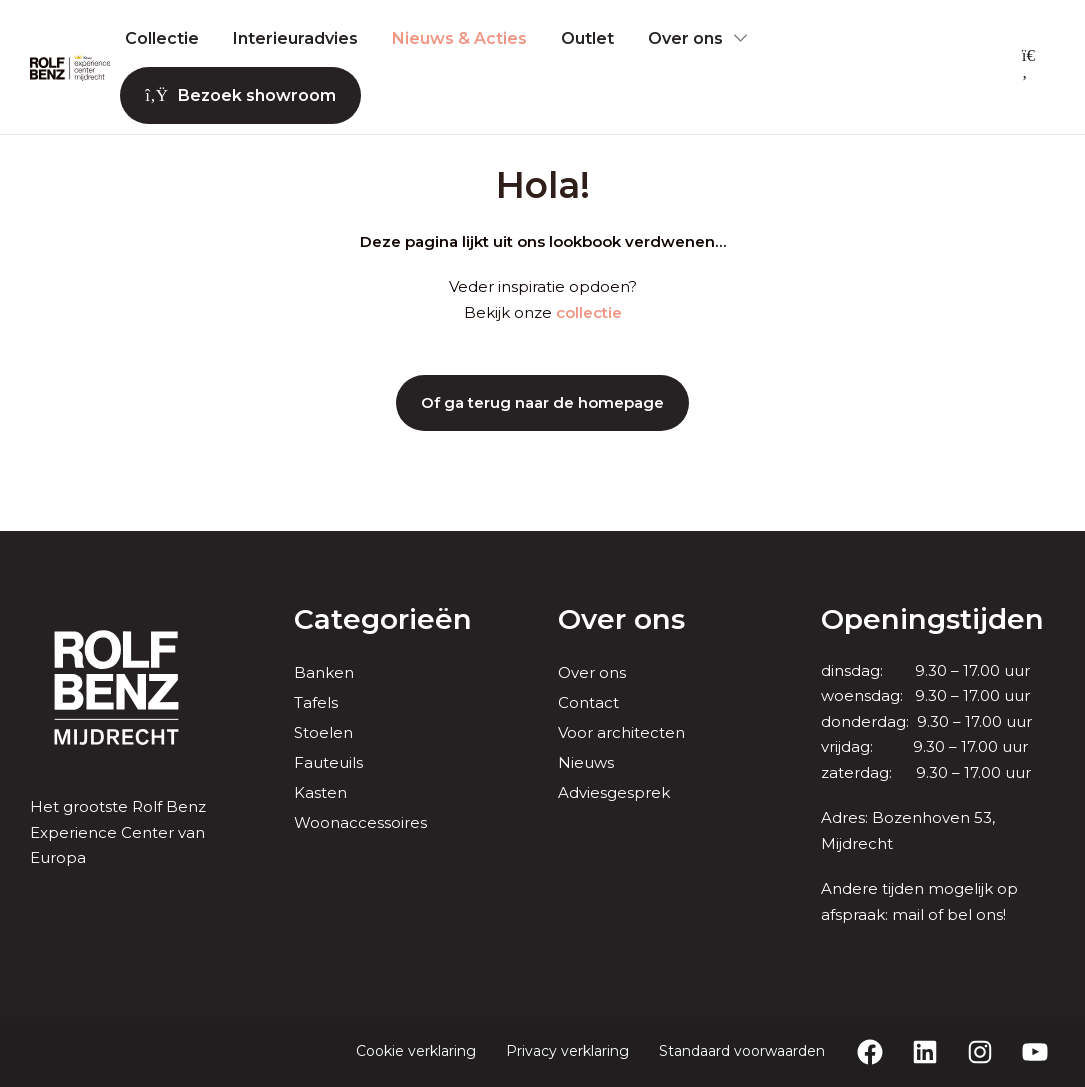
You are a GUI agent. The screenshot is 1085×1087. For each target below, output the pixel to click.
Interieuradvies (295, 38)
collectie (589, 312)
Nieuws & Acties (459, 38)
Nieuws (586, 762)
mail (908, 914)
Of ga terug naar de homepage (542, 402)
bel (959, 914)
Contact (588, 702)
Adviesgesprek (614, 792)
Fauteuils (328, 762)
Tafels (316, 702)
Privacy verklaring (567, 1051)
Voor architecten (621, 732)
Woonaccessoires (360, 822)
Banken (324, 672)
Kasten (320, 792)
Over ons (685, 38)
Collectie (162, 38)
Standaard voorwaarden (742, 1051)
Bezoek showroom (240, 95)
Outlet (587, 38)
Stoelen (323, 732)
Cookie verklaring (416, 1051)
